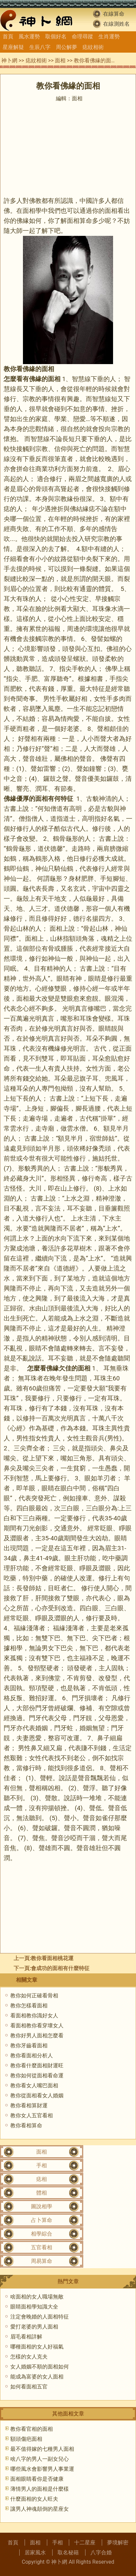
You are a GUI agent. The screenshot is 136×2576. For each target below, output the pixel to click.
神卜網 (9, 60)
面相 (60, 60)
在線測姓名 (116, 24)
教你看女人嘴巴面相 (34, 2085)
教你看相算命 (26, 2125)
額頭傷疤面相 (26, 2439)
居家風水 (35, 2552)
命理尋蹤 (82, 36)
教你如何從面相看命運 (37, 2075)
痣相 (41, 2179)
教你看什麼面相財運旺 (37, 2065)
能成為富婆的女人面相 (37, 2376)
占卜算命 (41, 2220)
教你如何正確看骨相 (34, 1995)
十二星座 (84, 2542)
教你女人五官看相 (31, 2115)
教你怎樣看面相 (29, 2005)
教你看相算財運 (29, 2105)
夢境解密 (117, 2542)
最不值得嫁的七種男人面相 (42, 2449)
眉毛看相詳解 (26, 2336)
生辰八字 (40, 47)
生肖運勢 (109, 36)
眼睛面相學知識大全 (34, 2307)
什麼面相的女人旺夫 (34, 2499)
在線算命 (113, 14)
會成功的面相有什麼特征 (60, 1968)
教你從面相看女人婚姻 (37, 2095)
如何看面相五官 (29, 2386)
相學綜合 (41, 2234)
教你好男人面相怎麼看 (37, 2035)
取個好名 (56, 36)
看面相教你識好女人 (34, 2015)
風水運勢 (29, 36)
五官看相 (41, 2247)
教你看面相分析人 (31, 2055)
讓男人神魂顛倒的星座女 (39, 2509)
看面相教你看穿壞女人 (37, 2025)
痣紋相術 (93, 47)
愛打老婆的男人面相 (34, 2326)
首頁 (8, 36)
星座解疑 (13, 47)
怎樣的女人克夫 (29, 2356)
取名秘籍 (68, 2552)
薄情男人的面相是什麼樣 (39, 2489)
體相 (41, 2193)
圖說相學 (41, 2206)
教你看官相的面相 (31, 2429)
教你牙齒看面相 (29, 2045)
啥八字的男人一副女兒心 (39, 2459)
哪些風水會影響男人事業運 (42, 2469)
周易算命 (41, 2261)
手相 (41, 2165)
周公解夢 (66, 47)
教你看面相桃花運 (52, 1958)
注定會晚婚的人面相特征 (39, 2317)
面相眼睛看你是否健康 (37, 2479)
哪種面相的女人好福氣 (37, 2346)
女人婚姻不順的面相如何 (39, 2366)
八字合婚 (101, 2552)
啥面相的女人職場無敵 (37, 2297)
